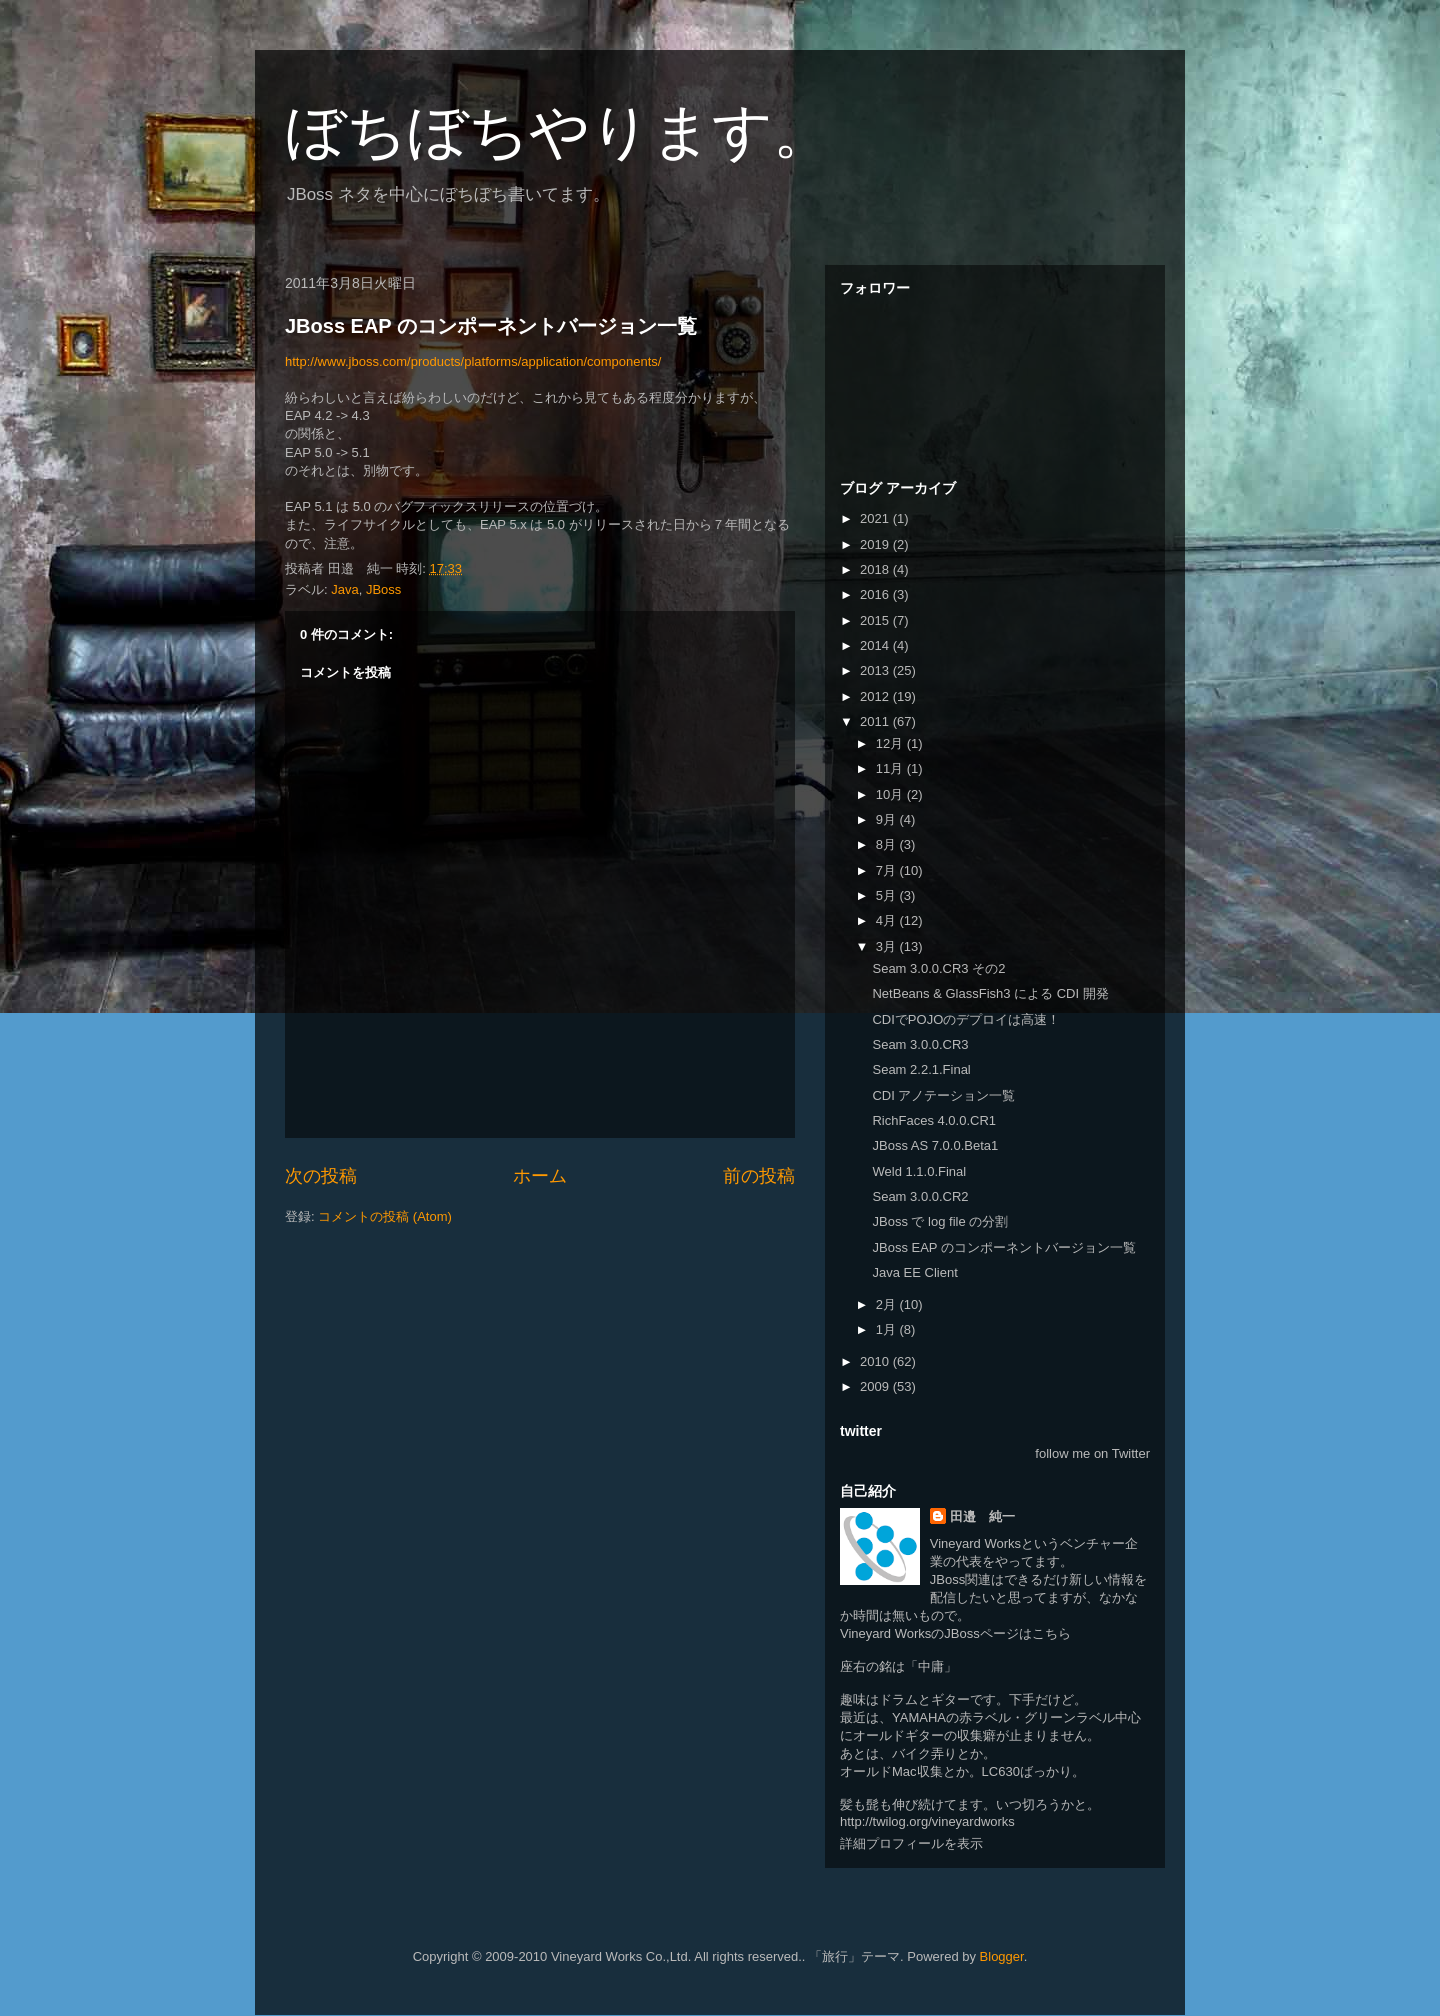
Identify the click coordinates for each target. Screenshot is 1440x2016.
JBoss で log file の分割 (940, 1221)
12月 (891, 743)
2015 (876, 620)
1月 (888, 1329)
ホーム (540, 1176)
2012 (876, 696)
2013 (876, 670)
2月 (888, 1304)
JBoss (383, 589)
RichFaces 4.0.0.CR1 (934, 1120)
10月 (891, 794)
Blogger (1002, 1956)
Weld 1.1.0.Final (919, 1171)
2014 (876, 645)
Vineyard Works (975, 1543)
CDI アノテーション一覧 (943, 1095)
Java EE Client (914, 1272)
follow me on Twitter (1092, 1453)
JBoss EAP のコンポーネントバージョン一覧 (491, 326)
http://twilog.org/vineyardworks (927, 1821)
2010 (876, 1361)
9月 (888, 819)
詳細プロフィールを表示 (911, 1843)
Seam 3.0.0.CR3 (920, 1044)
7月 (888, 870)
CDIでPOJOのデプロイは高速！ (966, 1019)
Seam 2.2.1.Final (921, 1069)
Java (344, 589)
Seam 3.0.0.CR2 (920, 1196)
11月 (891, 768)
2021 (876, 518)
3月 (888, 946)
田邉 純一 (982, 1516)
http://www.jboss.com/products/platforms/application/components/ (473, 361)
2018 (876, 569)
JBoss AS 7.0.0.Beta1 (935, 1145)
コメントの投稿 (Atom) (385, 1216)
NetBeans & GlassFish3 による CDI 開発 (990, 993)
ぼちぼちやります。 (559, 131)
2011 (876, 721)
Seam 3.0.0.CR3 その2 (938, 968)
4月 (888, 920)
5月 (888, 895)
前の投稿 (759, 1176)
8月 (888, 844)
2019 (876, 544)
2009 (876, 1386)
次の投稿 (321, 1176)
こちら (1051, 1633)
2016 (876, 594)
